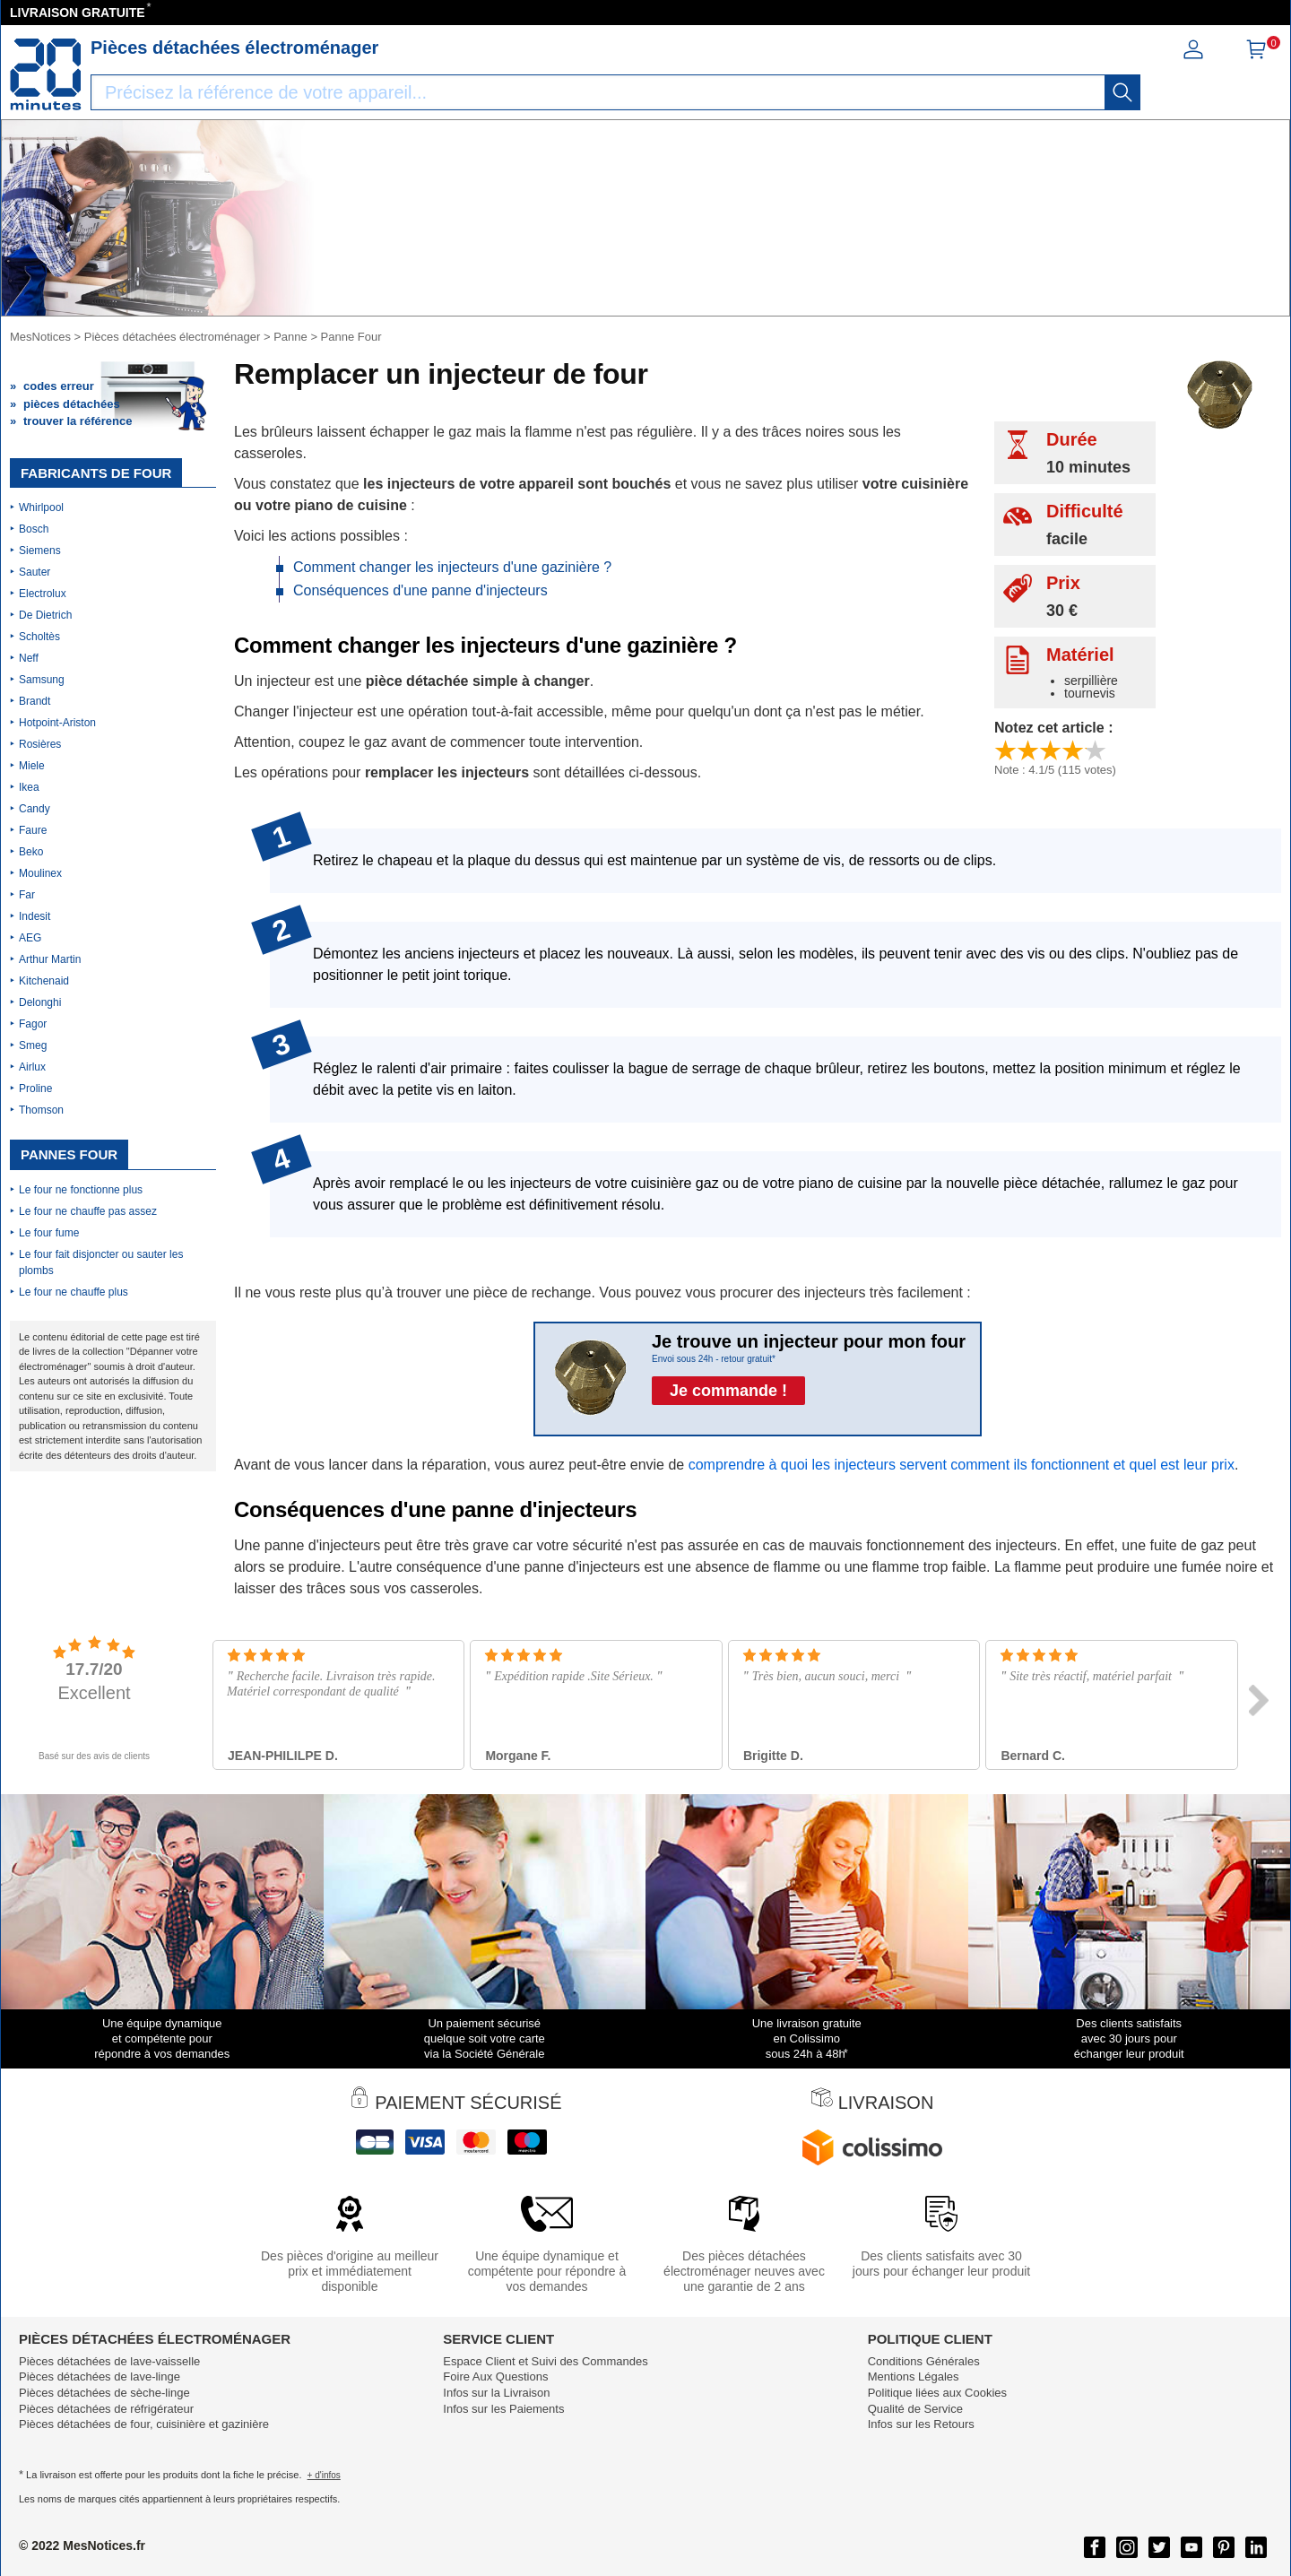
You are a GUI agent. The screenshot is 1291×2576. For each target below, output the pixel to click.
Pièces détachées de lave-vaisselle (109, 2361)
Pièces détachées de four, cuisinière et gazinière (144, 2424)
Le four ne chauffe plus (73, 1292)
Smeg (33, 1045)
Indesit (34, 916)
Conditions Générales (924, 2361)
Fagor (33, 1024)
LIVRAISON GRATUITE (77, 12)
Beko (31, 852)
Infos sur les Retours (921, 2424)
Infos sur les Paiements (503, 2409)
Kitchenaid (44, 981)
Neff (29, 658)
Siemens (40, 550)
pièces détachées (71, 404)
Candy (34, 808)
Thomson (41, 1110)
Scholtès (39, 636)
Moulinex (40, 873)
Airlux (32, 1067)
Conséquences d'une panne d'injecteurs (420, 590)
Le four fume (49, 1233)
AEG (30, 938)
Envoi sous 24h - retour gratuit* (713, 1359)
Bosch (33, 529)
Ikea (29, 787)
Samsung (42, 679)
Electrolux (42, 593)
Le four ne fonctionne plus (81, 1190)
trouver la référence (77, 421)
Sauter (34, 572)
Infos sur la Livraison (496, 2392)
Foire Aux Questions (495, 2376)
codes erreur (58, 386)
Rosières (40, 744)
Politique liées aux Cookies (937, 2392)
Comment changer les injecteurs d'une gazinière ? (452, 567)
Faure (33, 830)
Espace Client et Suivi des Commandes (545, 2361)
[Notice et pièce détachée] (46, 74)
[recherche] (1122, 92)
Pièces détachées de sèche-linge (104, 2392)
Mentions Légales (913, 2376)
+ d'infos (324, 2475)
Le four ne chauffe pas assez (88, 1211)
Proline (35, 1088)
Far (27, 895)
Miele (32, 765)
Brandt (34, 701)
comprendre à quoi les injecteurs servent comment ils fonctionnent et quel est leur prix (962, 1464)
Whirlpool (41, 507)
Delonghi (40, 1002)
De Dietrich (45, 615)
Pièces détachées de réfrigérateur (106, 2409)
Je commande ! (728, 1391)
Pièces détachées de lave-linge (99, 2376)
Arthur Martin (50, 959)
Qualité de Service (915, 2409)
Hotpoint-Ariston (57, 722)
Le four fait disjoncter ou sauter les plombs (101, 1262)
